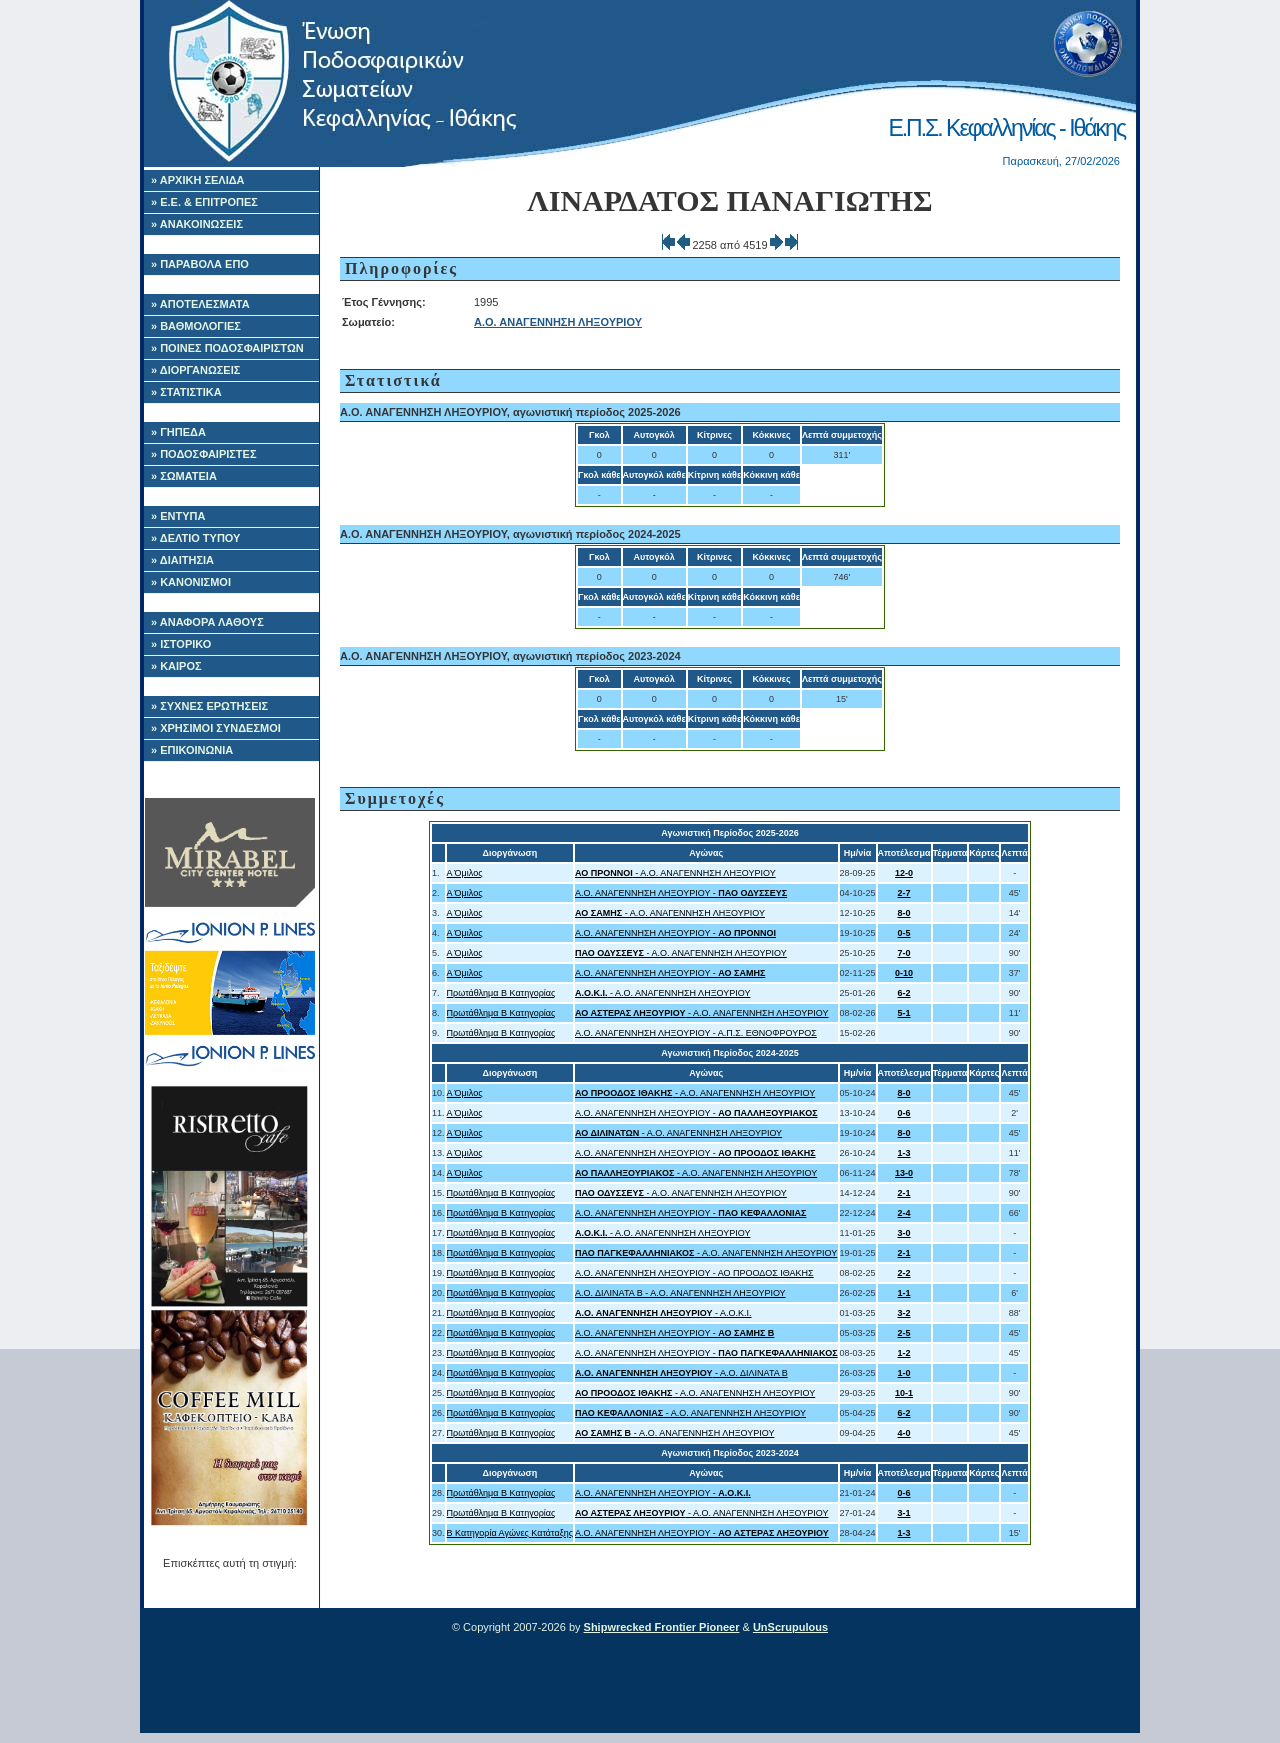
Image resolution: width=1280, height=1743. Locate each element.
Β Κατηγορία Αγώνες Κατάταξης (510, 1533)
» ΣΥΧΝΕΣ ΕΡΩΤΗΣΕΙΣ (209, 706)
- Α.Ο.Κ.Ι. (663, 1313)
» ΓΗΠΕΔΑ (178, 432)
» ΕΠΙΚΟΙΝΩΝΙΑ (192, 750)
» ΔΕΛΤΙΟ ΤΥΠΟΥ (195, 538)
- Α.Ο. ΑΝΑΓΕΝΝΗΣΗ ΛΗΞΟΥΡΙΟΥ (675, 873)
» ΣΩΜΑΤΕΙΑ (184, 476)
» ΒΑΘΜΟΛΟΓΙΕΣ (196, 326)
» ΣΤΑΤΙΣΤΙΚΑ (186, 392)
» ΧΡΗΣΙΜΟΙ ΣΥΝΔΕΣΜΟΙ (216, 728)
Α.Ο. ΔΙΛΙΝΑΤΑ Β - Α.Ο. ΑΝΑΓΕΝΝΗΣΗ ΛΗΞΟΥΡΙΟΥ (680, 1293)
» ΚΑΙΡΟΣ (176, 666)
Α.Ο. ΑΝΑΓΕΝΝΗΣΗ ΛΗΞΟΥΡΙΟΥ (558, 322)
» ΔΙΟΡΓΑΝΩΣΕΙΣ (195, 370)
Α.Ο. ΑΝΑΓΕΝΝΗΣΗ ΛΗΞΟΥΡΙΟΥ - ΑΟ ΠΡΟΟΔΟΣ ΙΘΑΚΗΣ (694, 1273)
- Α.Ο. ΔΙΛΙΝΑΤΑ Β (681, 1373)
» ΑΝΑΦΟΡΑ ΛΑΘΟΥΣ (207, 622)
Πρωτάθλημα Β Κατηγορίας (501, 993)
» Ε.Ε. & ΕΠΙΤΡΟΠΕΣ (204, 202)
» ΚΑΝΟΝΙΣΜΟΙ (191, 582)
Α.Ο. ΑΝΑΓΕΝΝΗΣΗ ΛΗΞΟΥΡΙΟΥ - (681, 893)
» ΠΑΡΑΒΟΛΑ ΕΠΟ (200, 264)
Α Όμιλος (465, 873)
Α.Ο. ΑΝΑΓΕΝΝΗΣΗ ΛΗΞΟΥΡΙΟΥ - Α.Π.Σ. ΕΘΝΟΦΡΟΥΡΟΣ (696, 1033)
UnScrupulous (790, 1627)
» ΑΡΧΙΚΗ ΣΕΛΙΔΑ (198, 180)
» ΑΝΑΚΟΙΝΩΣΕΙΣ (197, 224)
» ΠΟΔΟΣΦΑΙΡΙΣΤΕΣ (204, 454)
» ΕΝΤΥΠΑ (178, 516)
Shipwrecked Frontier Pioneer (662, 1627)
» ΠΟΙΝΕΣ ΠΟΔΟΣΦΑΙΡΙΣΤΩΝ (227, 348)
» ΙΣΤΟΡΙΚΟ (181, 644)
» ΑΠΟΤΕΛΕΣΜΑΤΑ (200, 304)
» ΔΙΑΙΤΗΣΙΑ (182, 560)
